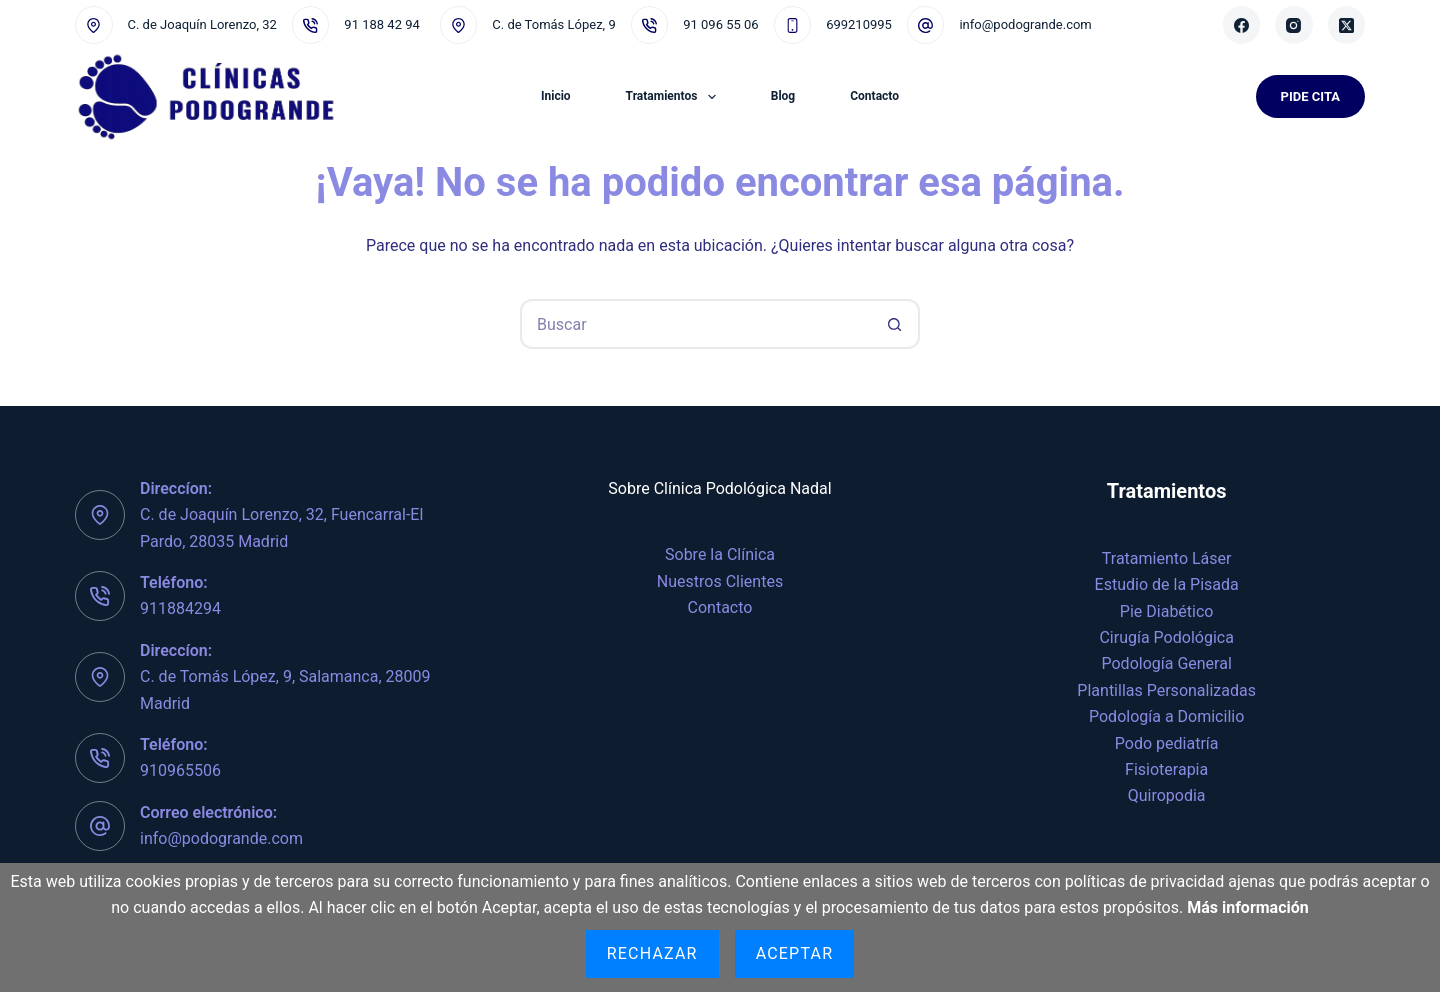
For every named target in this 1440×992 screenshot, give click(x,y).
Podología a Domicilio (1166, 716)
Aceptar (795, 953)
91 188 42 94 (381, 24)
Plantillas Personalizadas (1166, 690)
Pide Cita (1310, 96)
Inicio (556, 96)
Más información (1248, 907)
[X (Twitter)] (1347, 25)
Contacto (874, 96)
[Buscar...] (695, 324)
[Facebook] (1242, 25)
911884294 (180, 608)
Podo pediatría (1167, 743)
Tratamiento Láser (1167, 558)
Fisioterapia (1166, 769)
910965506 (180, 770)
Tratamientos (675, 97)
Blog (783, 96)
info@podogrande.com (1025, 24)
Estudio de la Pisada (1167, 584)
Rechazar (652, 953)
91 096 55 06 (720, 24)
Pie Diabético (1167, 611)
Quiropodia (1167, 795)
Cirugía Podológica (1166, 637)
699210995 (859, 24)
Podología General (1167, 663)
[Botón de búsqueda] (895, 324)
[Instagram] (1294, 25)
